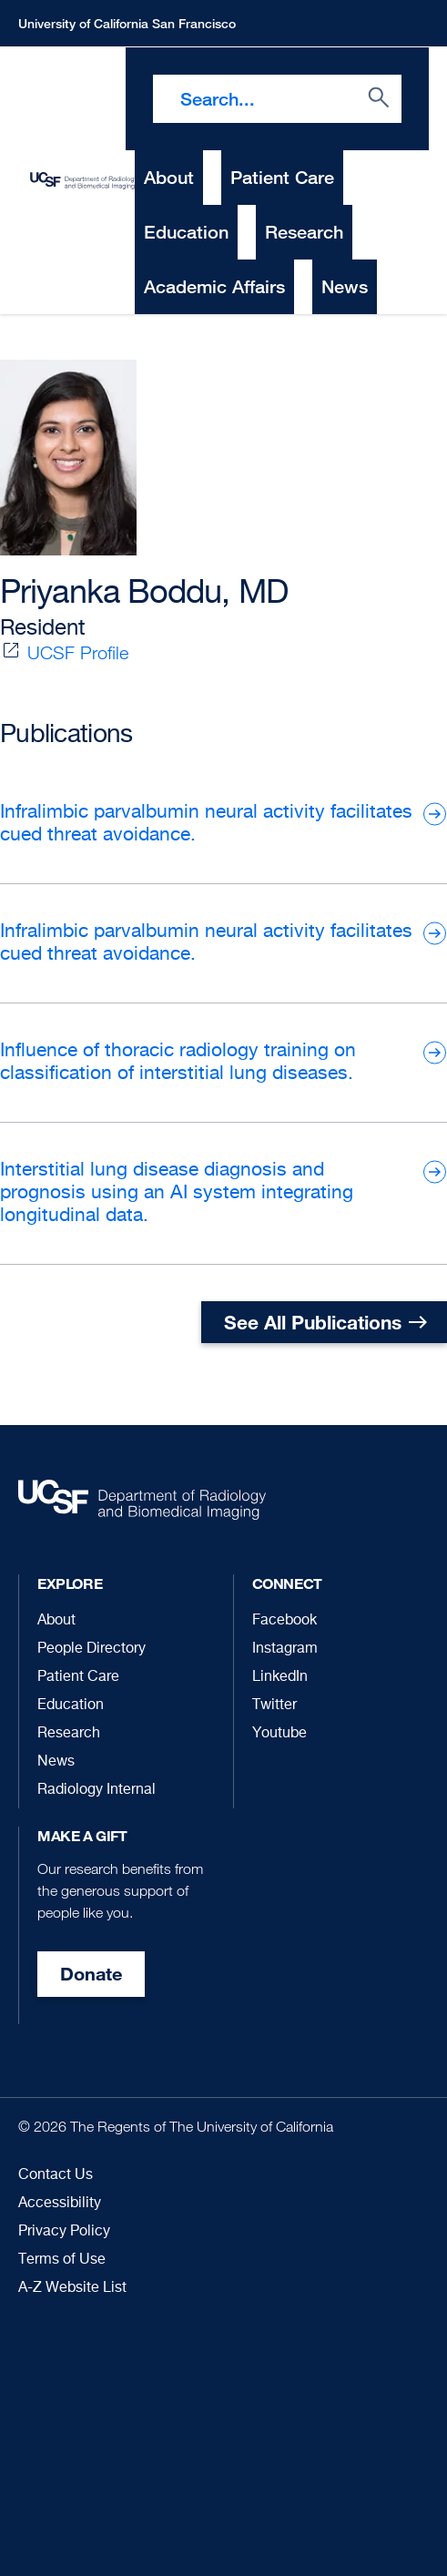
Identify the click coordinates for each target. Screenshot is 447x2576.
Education (70, 1705)
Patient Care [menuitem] (282, 177)
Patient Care (78, 1677)
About (56, 1621)
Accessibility (59, 2203)
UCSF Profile (77, 653)
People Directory (91, 1649)
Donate (91, 1973)
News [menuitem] (344, 286)
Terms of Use (62, 2260)
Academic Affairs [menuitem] (214, 286)
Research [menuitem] (304, 231)
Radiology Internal (96, 1790)
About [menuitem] (169, 177)
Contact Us (55, 2175)
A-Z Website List (72, 2288)
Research (68, 1733)
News (56, 1762)
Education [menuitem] (186, 231)
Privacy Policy (64, 2232)
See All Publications (312, 1322)
